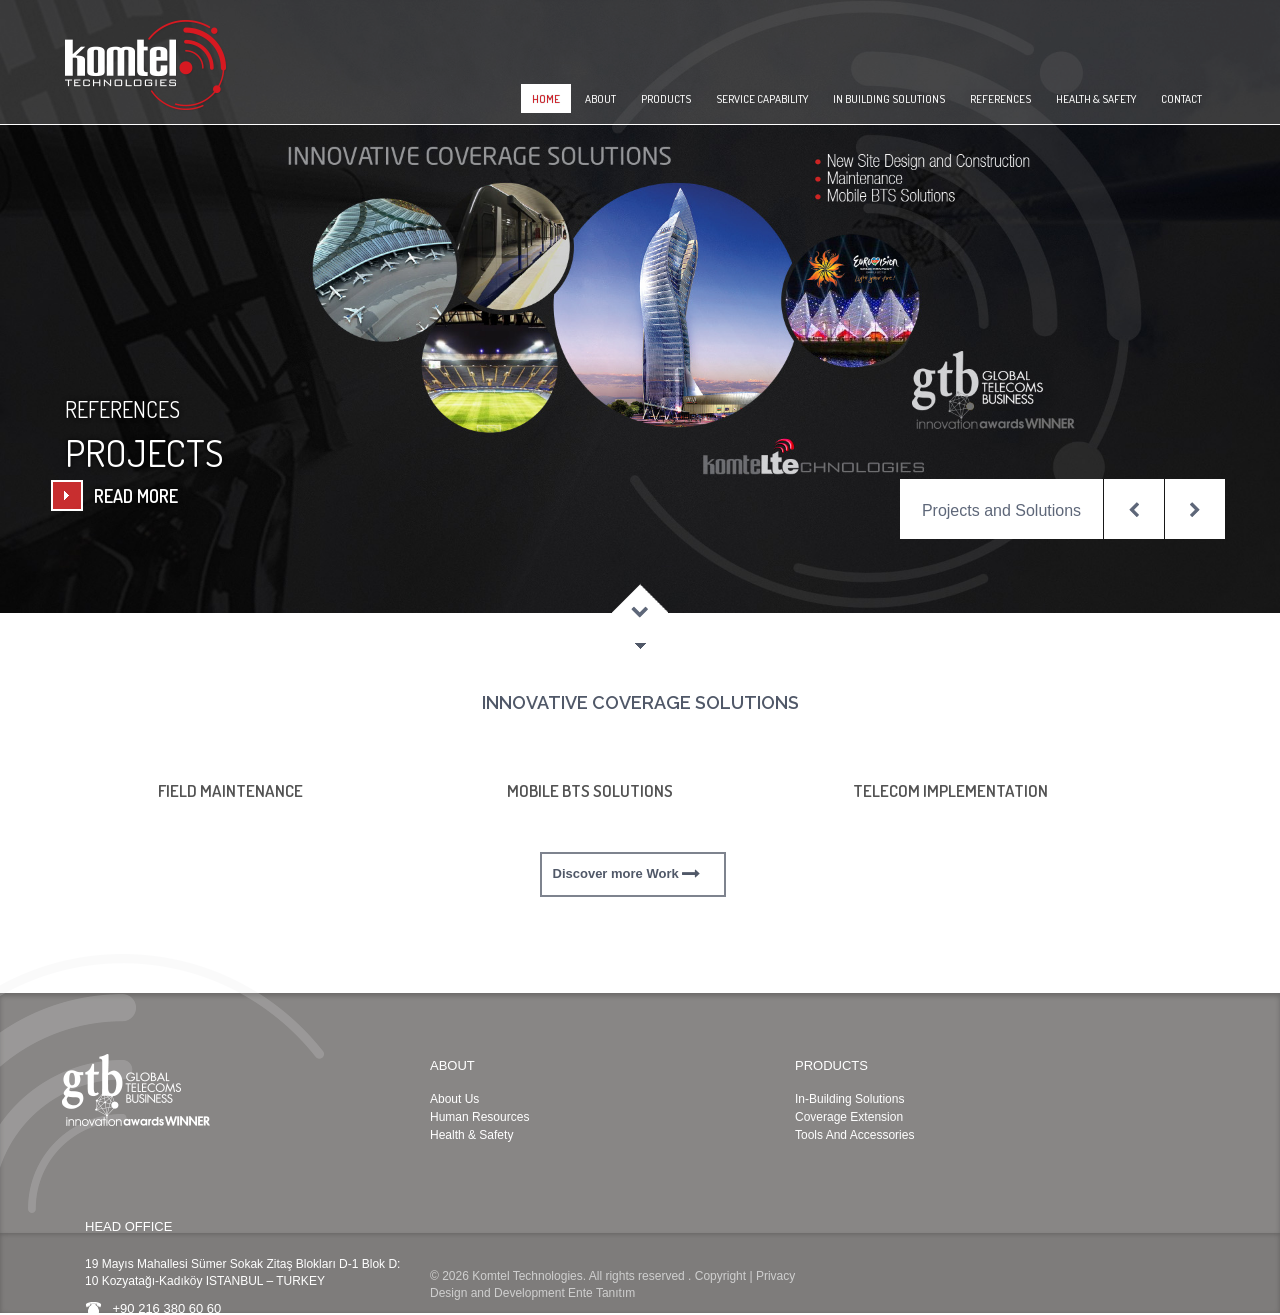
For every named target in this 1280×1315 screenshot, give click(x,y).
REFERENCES (1000, 99)
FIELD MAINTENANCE (230, 790)
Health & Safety (471, 1135)
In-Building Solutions (849, 1099)
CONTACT (1181, 99)
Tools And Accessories (854, 1135)
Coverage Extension (849, 1117)
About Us (454, 1099)
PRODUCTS (666, 99)
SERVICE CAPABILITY (762, 99)
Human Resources (479, 1117)
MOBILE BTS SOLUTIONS (590, 790)
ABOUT (600, 99)
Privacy (775, 1276)
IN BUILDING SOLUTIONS (889, 99)
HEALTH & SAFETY (1096, 99)
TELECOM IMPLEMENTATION (950, 790)
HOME (546, 99)
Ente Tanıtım (601, 1293)
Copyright (720, 1276)
